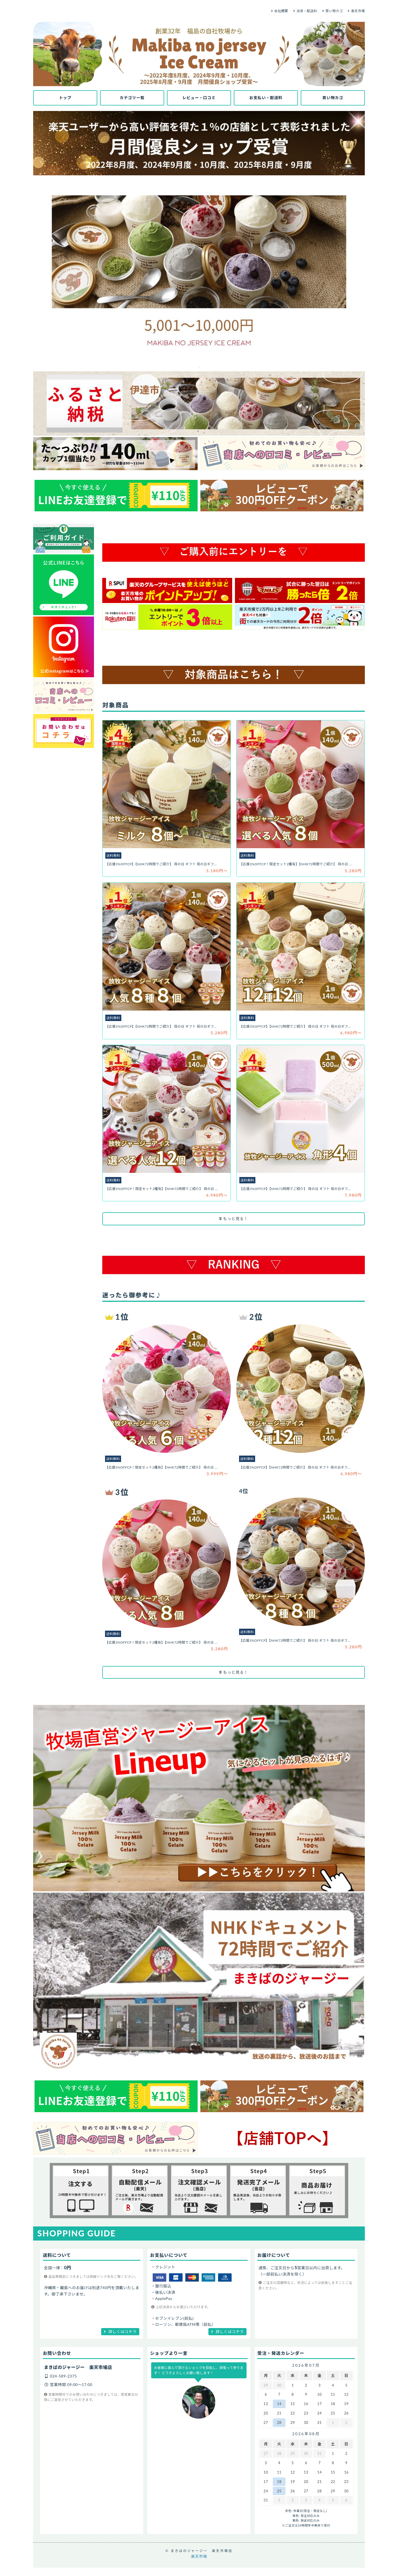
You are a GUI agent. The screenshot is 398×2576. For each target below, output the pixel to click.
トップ (65, 97)
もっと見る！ (233, 1218)
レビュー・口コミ (199, 97)
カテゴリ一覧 (132, 97)
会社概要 (281, 11)
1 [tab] (199, 367)
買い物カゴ (334, 11)
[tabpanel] (199, 270)
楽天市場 (358, 11)
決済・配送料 (306, 11)
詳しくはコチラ (123, 2331)
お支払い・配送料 (265, 97)
